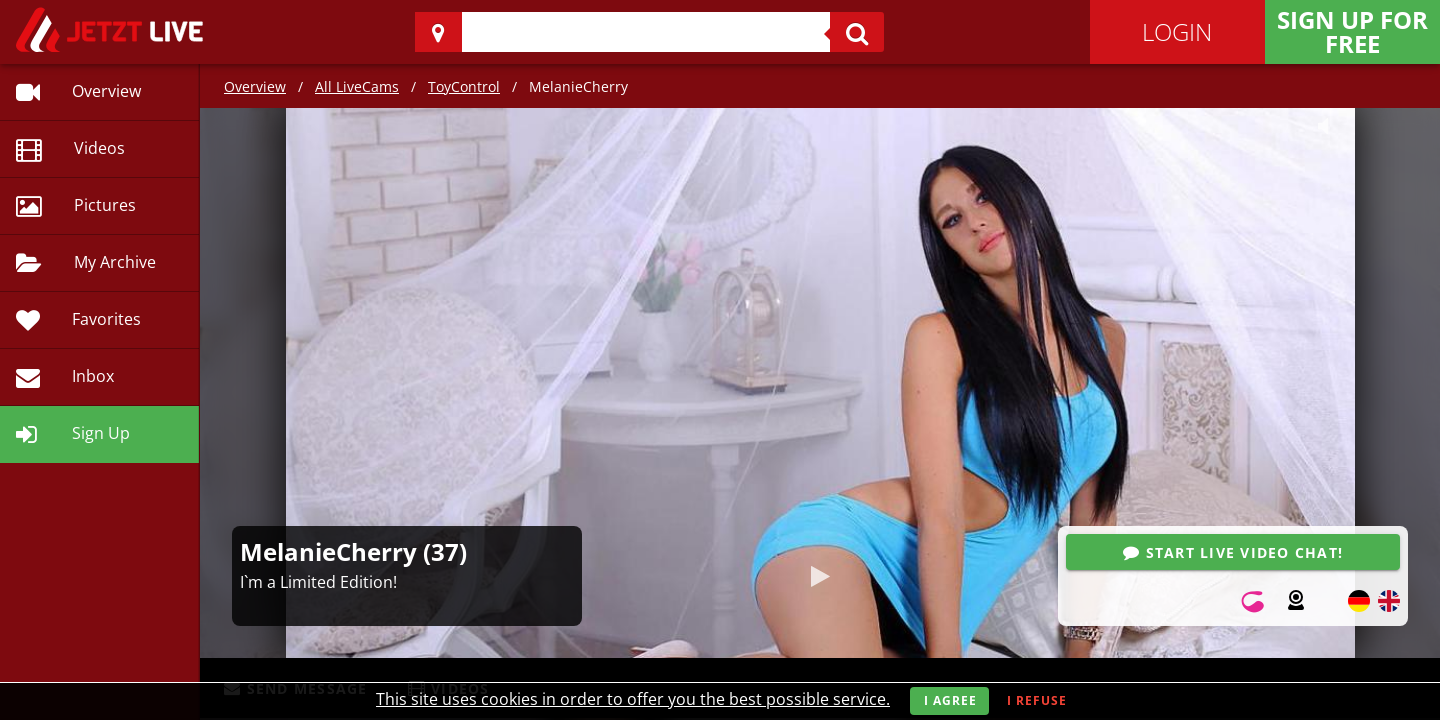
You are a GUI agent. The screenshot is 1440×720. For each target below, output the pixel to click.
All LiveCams (357, 86)
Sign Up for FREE (1352, 31)
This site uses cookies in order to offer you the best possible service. (633, 699)
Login (1177, 31)
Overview (255, 86)
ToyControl (464, 86)
